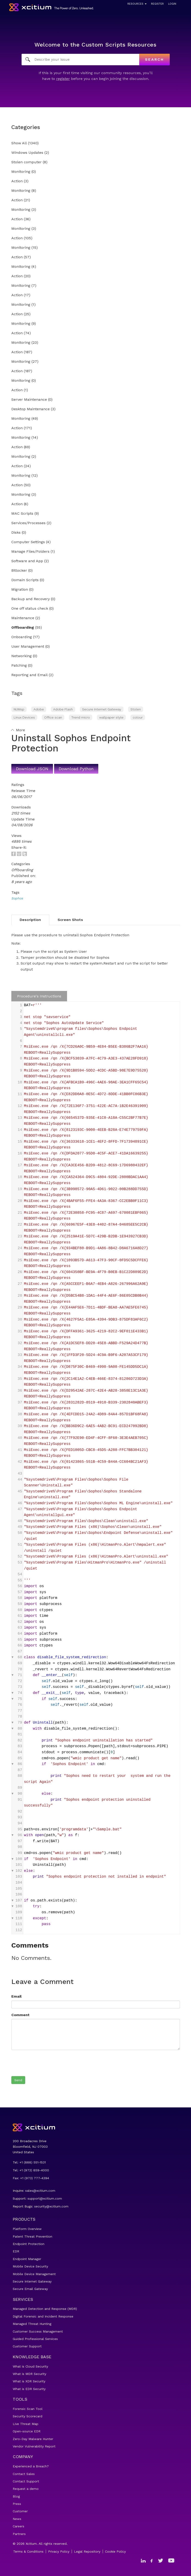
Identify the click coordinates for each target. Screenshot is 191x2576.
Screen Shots (70, 920)
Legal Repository (87, 2551)
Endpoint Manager (27, 2259)
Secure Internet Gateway (101, 709)
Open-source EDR (26, 2431)
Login (172, 3)
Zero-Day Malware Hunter (33, 2439)
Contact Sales (24, 2474)
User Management (27, 647)
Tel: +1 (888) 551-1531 (29, 2162)
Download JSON (32, 768)
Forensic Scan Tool (28, 2409)
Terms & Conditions (28, 2551)
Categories (25, 127)
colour (138, 717)
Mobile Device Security (30, 2266)
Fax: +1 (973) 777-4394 (31, 2178)
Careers (18, 2526)
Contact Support (26, 2481)
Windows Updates (27, 153)
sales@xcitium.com (40, 2190)
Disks (16, 533)
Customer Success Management (38, 2331)
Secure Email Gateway (30, 2289)
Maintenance (22, 618)
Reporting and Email (29, 675)
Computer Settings (28, 542)
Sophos (17, 898)
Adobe (39, 709)
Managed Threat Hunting (32, 2324)
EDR (16, 2251)
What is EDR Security (29, 2389)
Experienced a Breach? (31, 2466)
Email (16, 1996)
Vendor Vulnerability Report (34, 2446)
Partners (19, 2534)
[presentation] (46, 2062)
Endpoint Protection (28, 2244)
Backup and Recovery (30, 599)
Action (17, 181)
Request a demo (26, 2489)
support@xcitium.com (45, 2198)
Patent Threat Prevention (32, 2236)
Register (157, 3)
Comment (20, 2015)
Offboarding (22, 628)
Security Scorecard (27, 2416)
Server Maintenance (29, 400)
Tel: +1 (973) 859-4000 (31, 2170)
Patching (19, 666)
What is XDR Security (29, 2381)
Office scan (53, 717)
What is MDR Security (29, 2374)
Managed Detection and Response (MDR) (45, 2309)
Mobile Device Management (34, 2274)
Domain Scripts (25, 580)
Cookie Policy (115, 2551)
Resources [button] (137, 3)
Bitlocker (19, 571)
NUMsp (19, 709)
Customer (20, 2511)
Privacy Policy (58, 2551)
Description (30, 920)
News (17, 2519)
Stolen (135, 709)
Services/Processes (28, 523)
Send (18, 2080)
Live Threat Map (25, 2424)
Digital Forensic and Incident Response (43, 2316)
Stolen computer (26, 162)
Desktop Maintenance (30, 409)
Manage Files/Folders (30, 552)
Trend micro (80, 717)
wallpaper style (111, 717)
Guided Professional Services (35, 2339)
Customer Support (27, 2346)
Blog (16, 2496)
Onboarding (21, 637)
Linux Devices (24, 717)
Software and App (27, 561)
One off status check (29, 609)
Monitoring (20, 172)
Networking (21, 656)
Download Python (76, 768)
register (63, 78)
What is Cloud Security (30, 2366)
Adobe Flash (63, 709)
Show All (19, 143)
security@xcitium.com (51, 2206)
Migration (19, 590)
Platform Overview (27, 2229)
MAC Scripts (22, 514)
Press (17, 2504)
